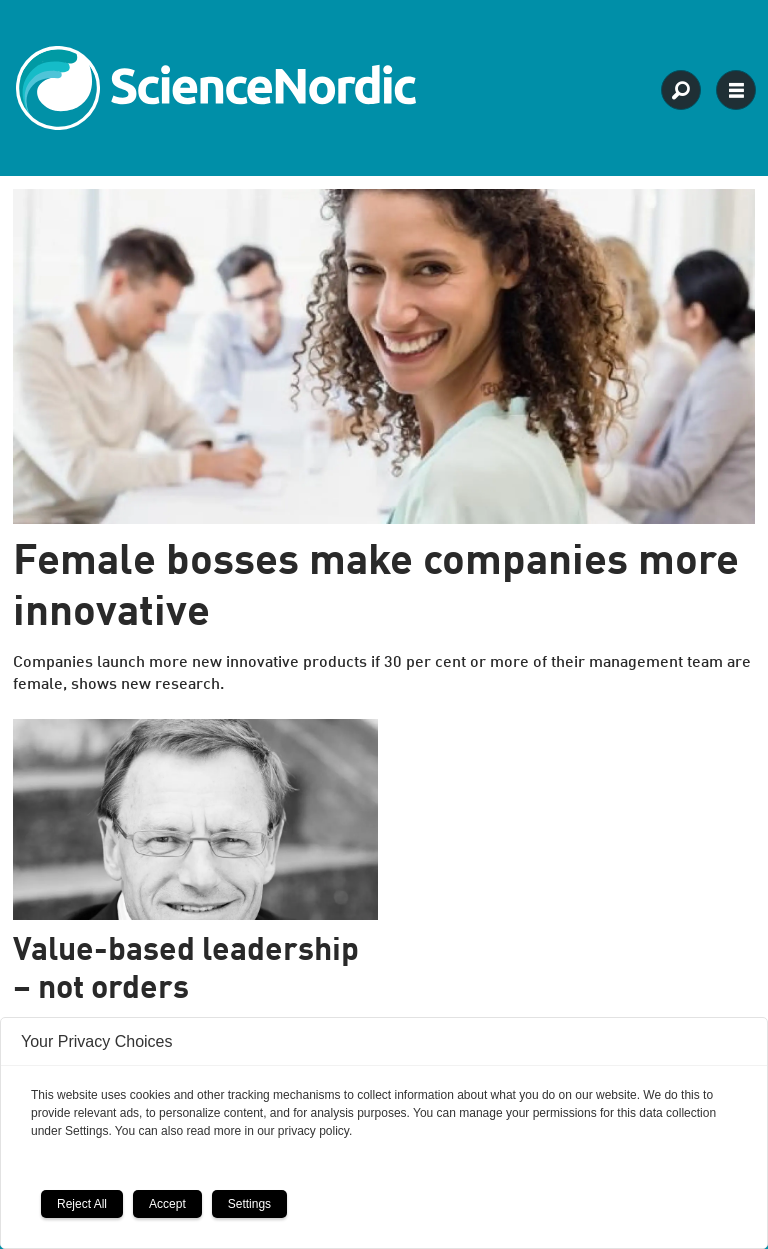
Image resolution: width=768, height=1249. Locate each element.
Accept (167, 1204)
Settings (249, 1204)
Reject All (82, 1204)
